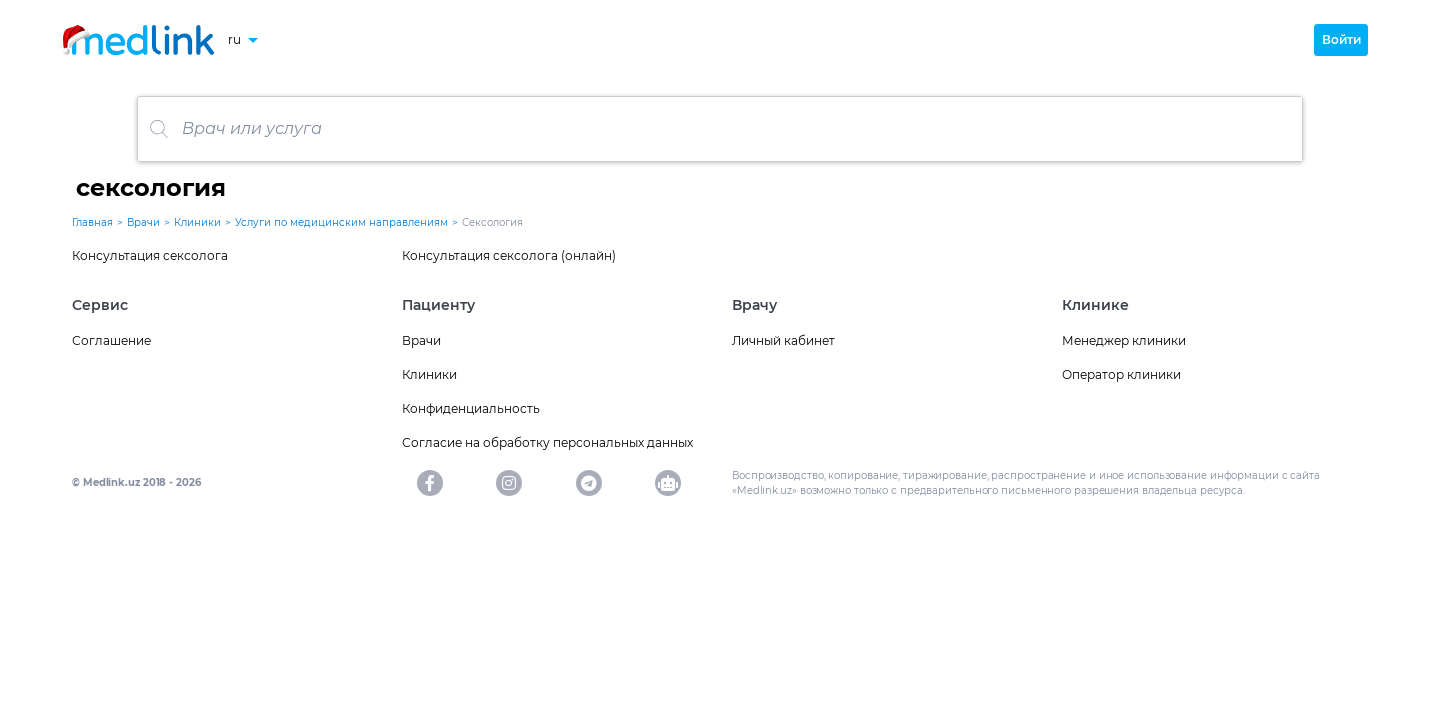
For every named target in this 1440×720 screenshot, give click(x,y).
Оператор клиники (1121, 374)
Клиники (197, 222)
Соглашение (111, 340)
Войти (1341, 39)
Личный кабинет (783, 340)
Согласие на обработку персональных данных (547, 442)
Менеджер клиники (1124, 340)
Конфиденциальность (471, 408)
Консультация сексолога (150, 255)
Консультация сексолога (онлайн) (509, 255)
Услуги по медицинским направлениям (341, 222)
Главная (92, 222)
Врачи (143, 222)
